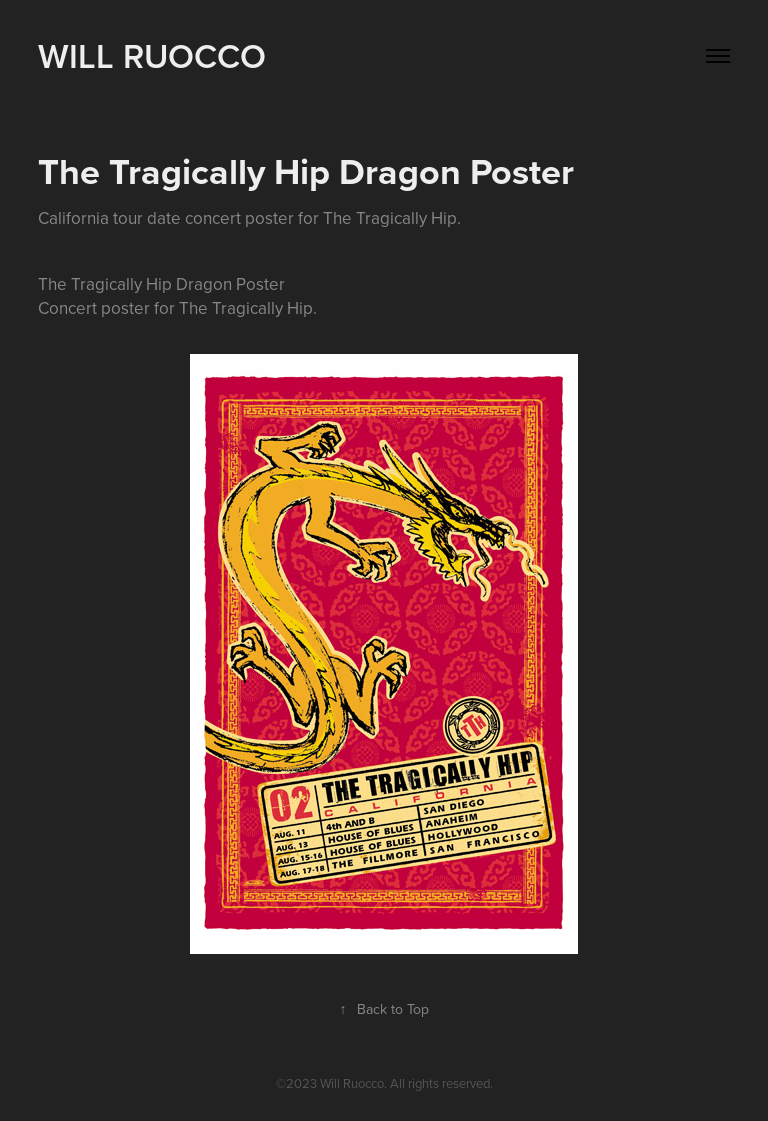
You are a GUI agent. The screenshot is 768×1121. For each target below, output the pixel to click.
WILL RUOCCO (152, 55)
